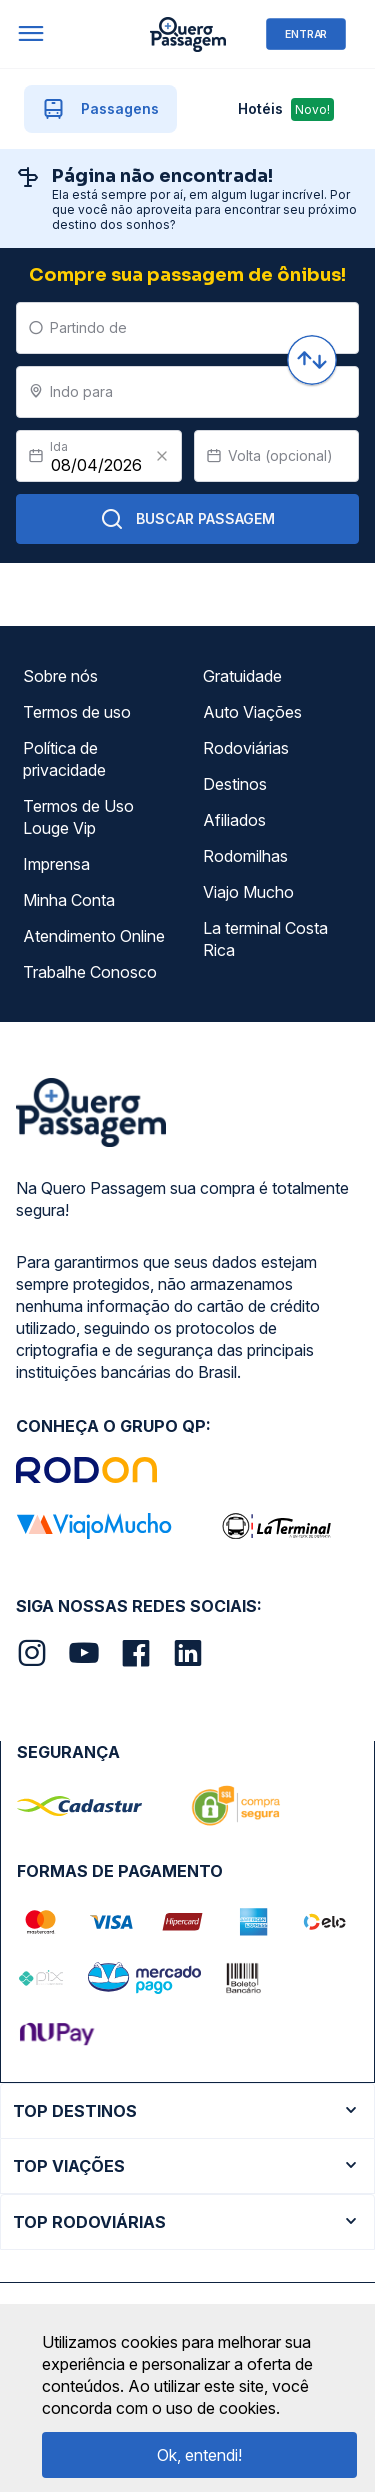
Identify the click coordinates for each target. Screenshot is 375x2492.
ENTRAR (306, 33)
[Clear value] (162, 456)
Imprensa (56, 864)
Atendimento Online (94, 936)
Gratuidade (242, 676)
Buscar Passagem (187, 519)
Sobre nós (60, 676)
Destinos (235, 784)
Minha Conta (69, 900)
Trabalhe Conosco (90, 972)
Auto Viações (252, 712)
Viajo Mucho (248, 892)
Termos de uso (77, 712)
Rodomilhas (245, 856)
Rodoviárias (246, 748)
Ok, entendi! (199, 2455)
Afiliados (234, 820)
